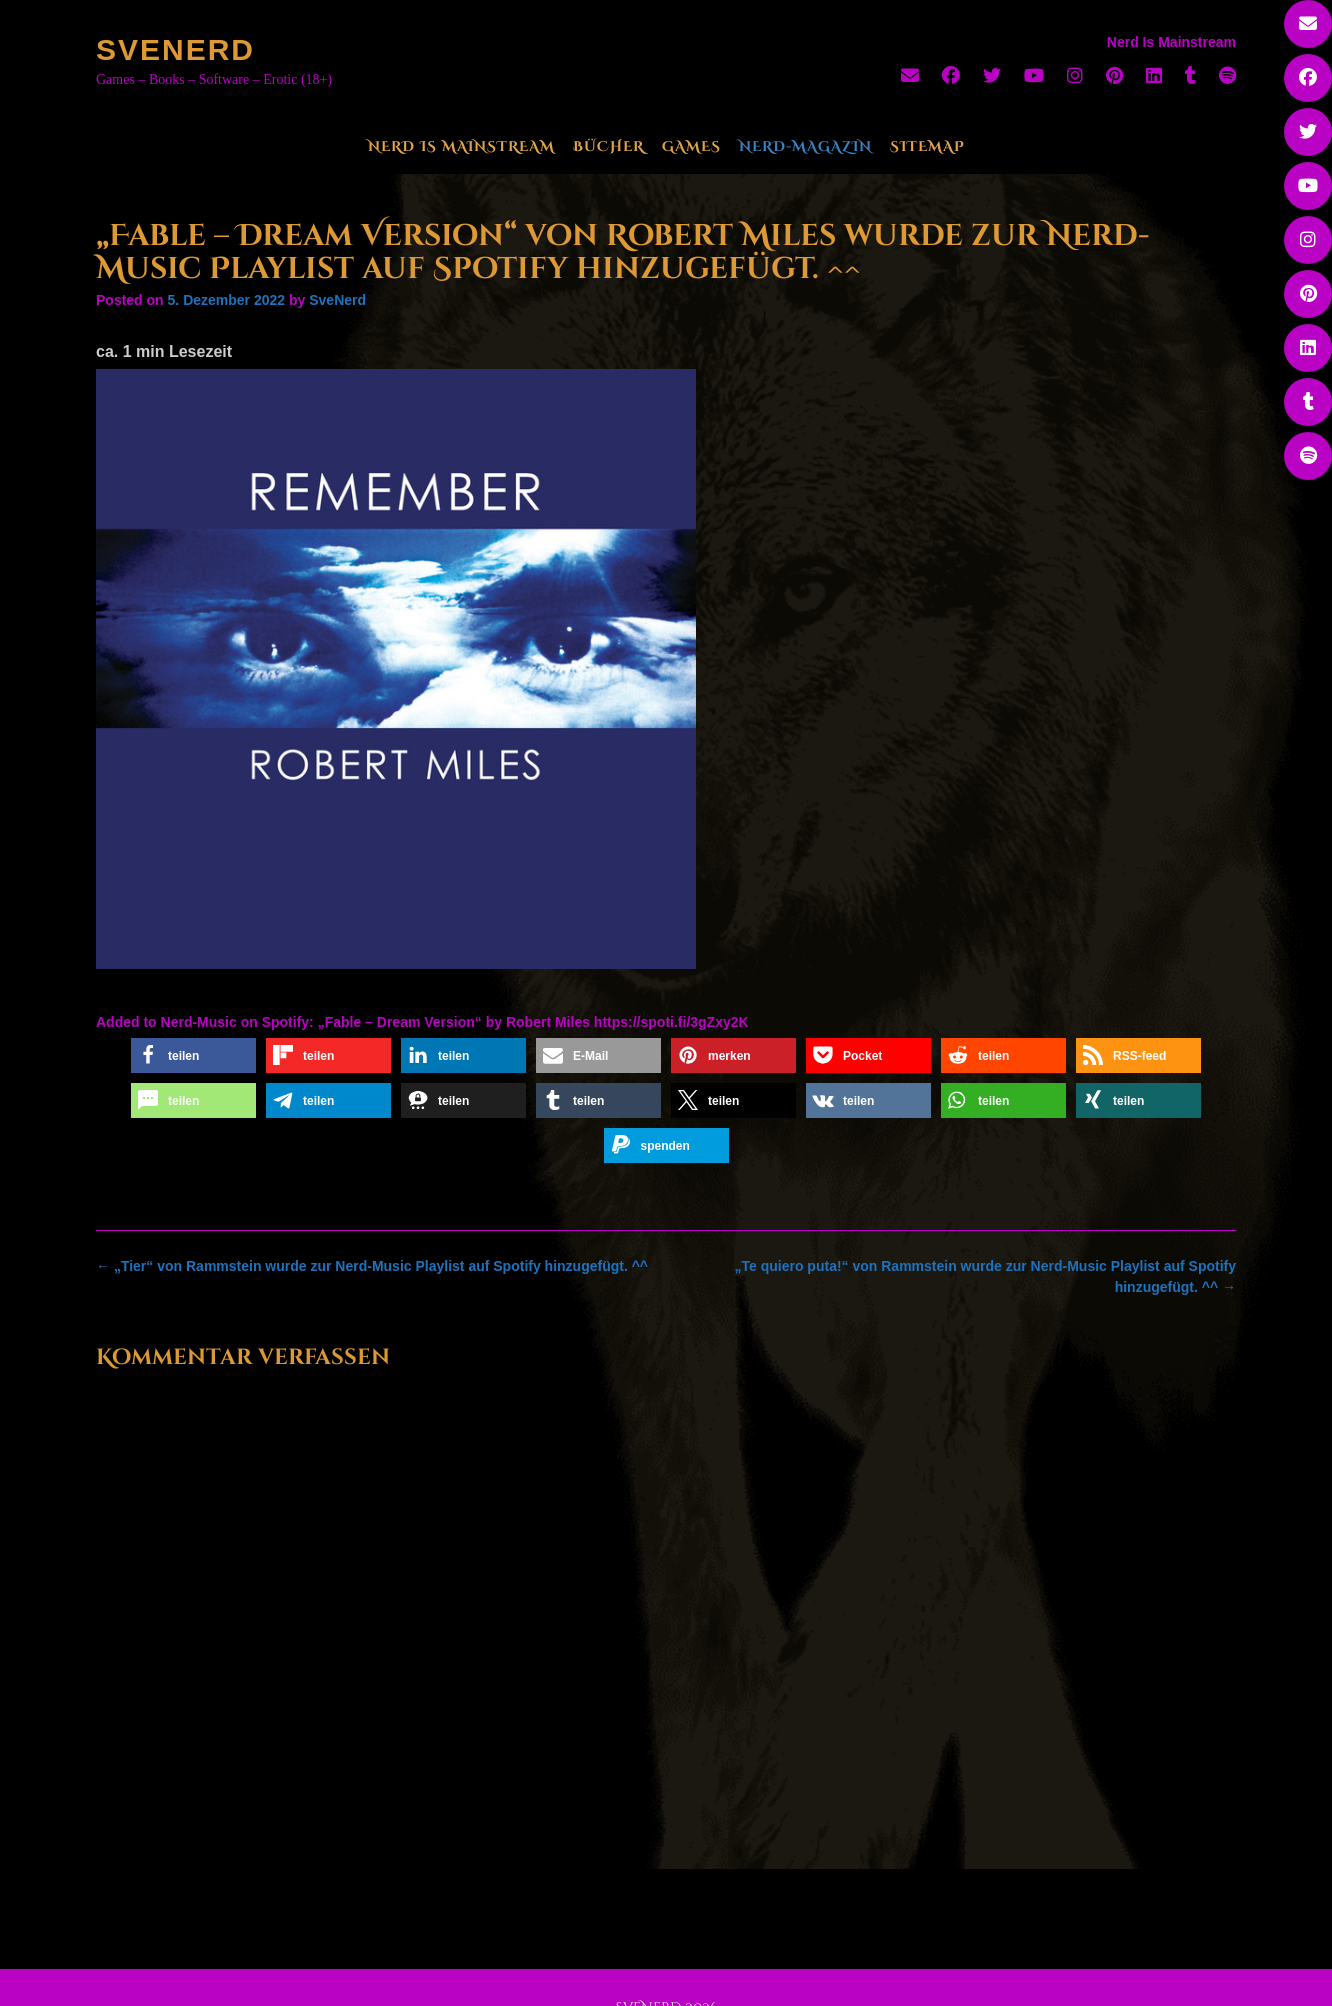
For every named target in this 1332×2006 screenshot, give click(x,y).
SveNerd (175, 49)
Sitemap (927, 146)
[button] (193, 1055)
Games (691, 146)
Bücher (608, 146)
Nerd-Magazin (805, 146)
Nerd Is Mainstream (461, 146)
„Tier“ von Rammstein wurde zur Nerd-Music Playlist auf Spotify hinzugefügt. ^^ (372, 1266)
